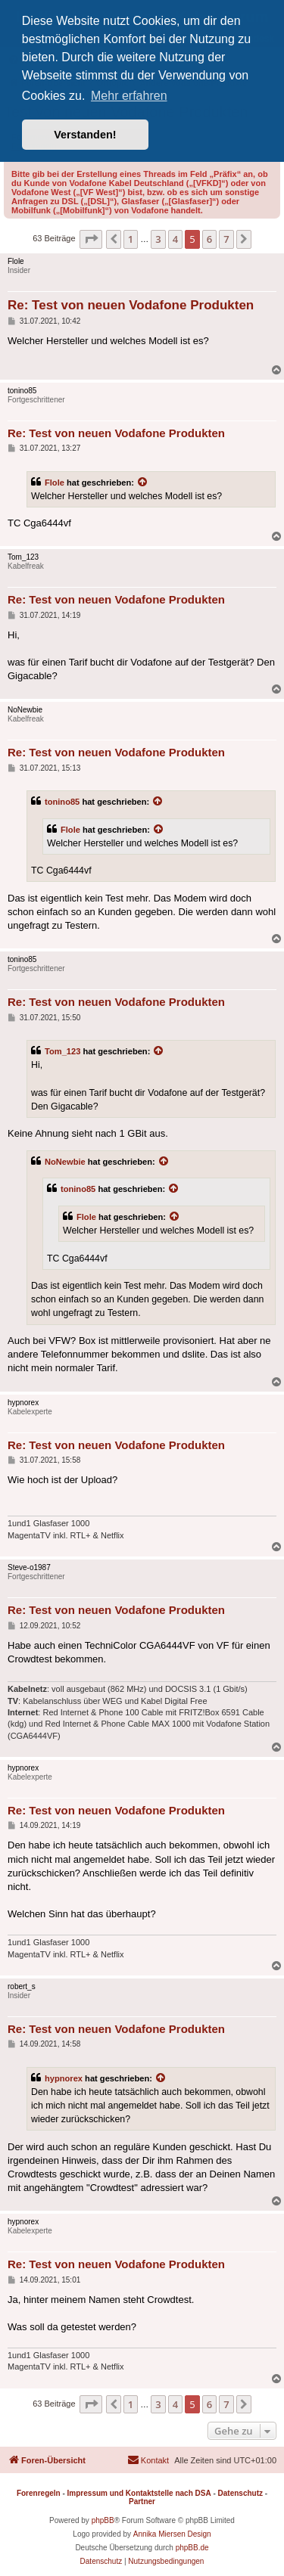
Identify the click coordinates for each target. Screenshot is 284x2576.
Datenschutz (240, 2493)
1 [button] (130, 239)
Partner (142, 2501)
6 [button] (209, 239)
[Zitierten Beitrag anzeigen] (143, 482)
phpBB (103, 2520)
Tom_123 (62, 1051)
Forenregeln (39, 2493)
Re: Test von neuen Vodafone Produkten (131, 305)
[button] (91, 239)
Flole (54, 482)
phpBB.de (192, 2547)
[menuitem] (148, 2460)
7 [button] (226, 239)
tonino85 (62, 801)
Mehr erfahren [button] (129, 95)
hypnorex (64, 2078)
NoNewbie (65, 1161)
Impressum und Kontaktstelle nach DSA (139, 2493)
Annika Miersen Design (172, 2534)
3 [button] (158, 239)
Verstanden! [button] (85, 135)
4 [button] (175, 239)
